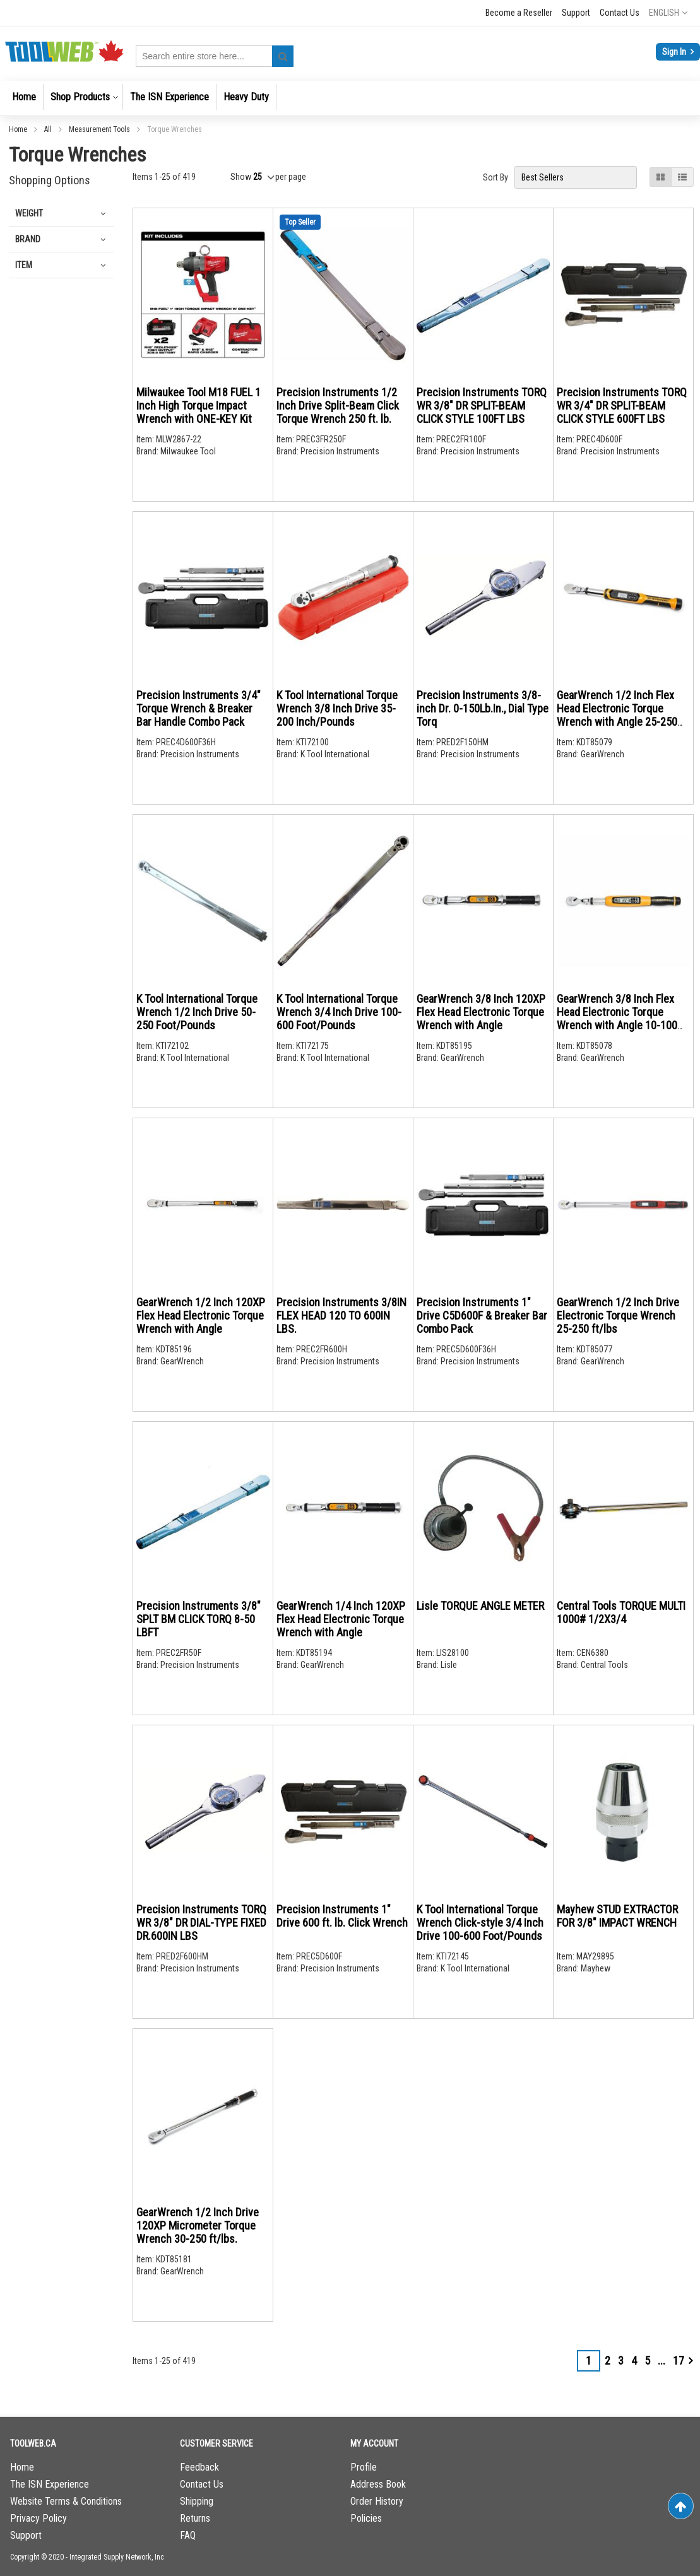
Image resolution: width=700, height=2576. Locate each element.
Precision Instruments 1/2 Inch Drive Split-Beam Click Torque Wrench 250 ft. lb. (337, 405)
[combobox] (215, 56)
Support (576, 13)
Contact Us (619, 13)
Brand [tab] (27, 239)
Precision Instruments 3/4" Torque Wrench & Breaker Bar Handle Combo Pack (198, 708)
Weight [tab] (29, 213)
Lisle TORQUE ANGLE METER (480, 1605)
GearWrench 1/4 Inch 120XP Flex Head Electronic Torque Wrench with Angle (340, 1619)
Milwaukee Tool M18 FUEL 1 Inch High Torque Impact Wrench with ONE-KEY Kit (198, 405)
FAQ (188, 2535)
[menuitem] (24, 97)
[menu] (350, 98)
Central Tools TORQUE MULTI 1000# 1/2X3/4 (621, 1612)
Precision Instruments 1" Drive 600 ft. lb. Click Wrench (342, 1916)
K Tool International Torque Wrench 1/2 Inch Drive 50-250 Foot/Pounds (197, 1012)
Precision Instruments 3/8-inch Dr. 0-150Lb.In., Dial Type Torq (483, 708)
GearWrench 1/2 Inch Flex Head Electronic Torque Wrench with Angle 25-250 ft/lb (617, 714)
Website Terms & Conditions (66, 2501)
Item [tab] (23, 265)
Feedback (199, 2467)
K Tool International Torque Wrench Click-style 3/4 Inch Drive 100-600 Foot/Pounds (480, 1922)
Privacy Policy (38, 2518)
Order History (376, 2501)
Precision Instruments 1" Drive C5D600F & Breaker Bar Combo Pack (482, 1315)
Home (19, 129)
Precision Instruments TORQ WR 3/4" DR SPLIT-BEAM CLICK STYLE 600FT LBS (622, 405)
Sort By (495, 177)
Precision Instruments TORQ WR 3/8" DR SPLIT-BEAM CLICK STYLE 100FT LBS (482, 405)
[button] (668, 12)
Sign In (675, 52)
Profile (363, 2467)
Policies (366, 2518)
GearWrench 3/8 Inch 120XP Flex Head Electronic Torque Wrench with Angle (481, 1012)
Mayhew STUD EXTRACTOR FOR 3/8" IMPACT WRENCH (617, 1916)
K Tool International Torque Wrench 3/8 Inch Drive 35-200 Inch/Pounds (337, 708)
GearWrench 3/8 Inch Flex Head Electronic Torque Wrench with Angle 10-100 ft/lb (617, 1018)
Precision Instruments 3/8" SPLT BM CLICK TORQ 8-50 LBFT (198, 1619)
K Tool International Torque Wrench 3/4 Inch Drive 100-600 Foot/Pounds (338, 1012)
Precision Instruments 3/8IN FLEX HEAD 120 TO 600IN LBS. (341, 1315)
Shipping (196, 2501)
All (49, 129)
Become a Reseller (518, 13)
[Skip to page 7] (661, 2360)
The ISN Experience (49, 2484)
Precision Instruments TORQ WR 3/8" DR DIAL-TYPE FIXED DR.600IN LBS (201, 1922)
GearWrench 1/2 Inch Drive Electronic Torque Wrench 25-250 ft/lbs (618, 1315)
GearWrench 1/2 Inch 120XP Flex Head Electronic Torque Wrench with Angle (200, 1315)
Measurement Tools (100, 129)
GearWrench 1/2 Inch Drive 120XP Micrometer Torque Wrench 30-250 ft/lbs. (197, 2225)
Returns (195, 2518)
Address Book (378, 2484)
